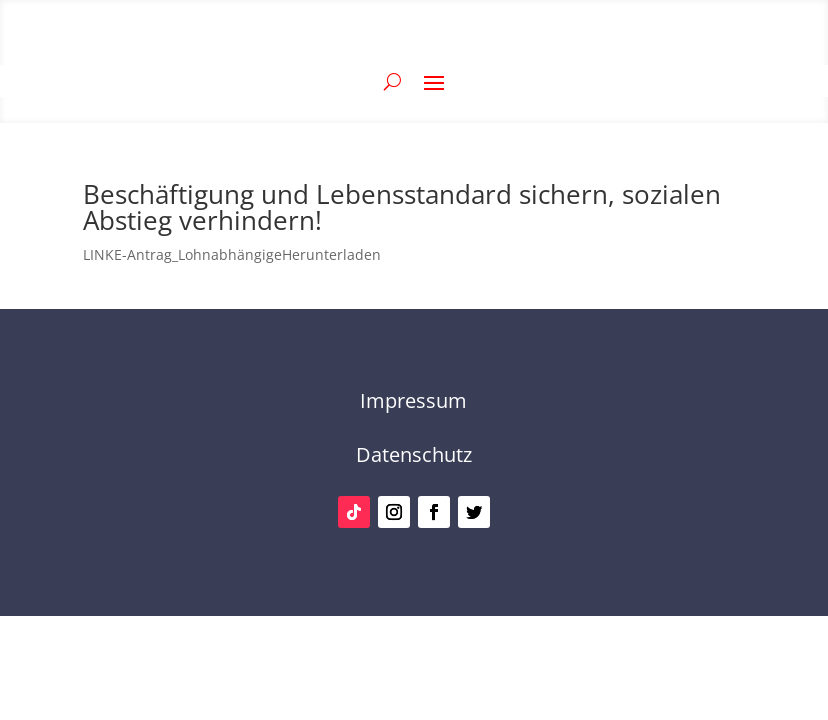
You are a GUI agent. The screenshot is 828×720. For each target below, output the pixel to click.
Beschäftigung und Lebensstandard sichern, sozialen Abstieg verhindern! (402, 207)
